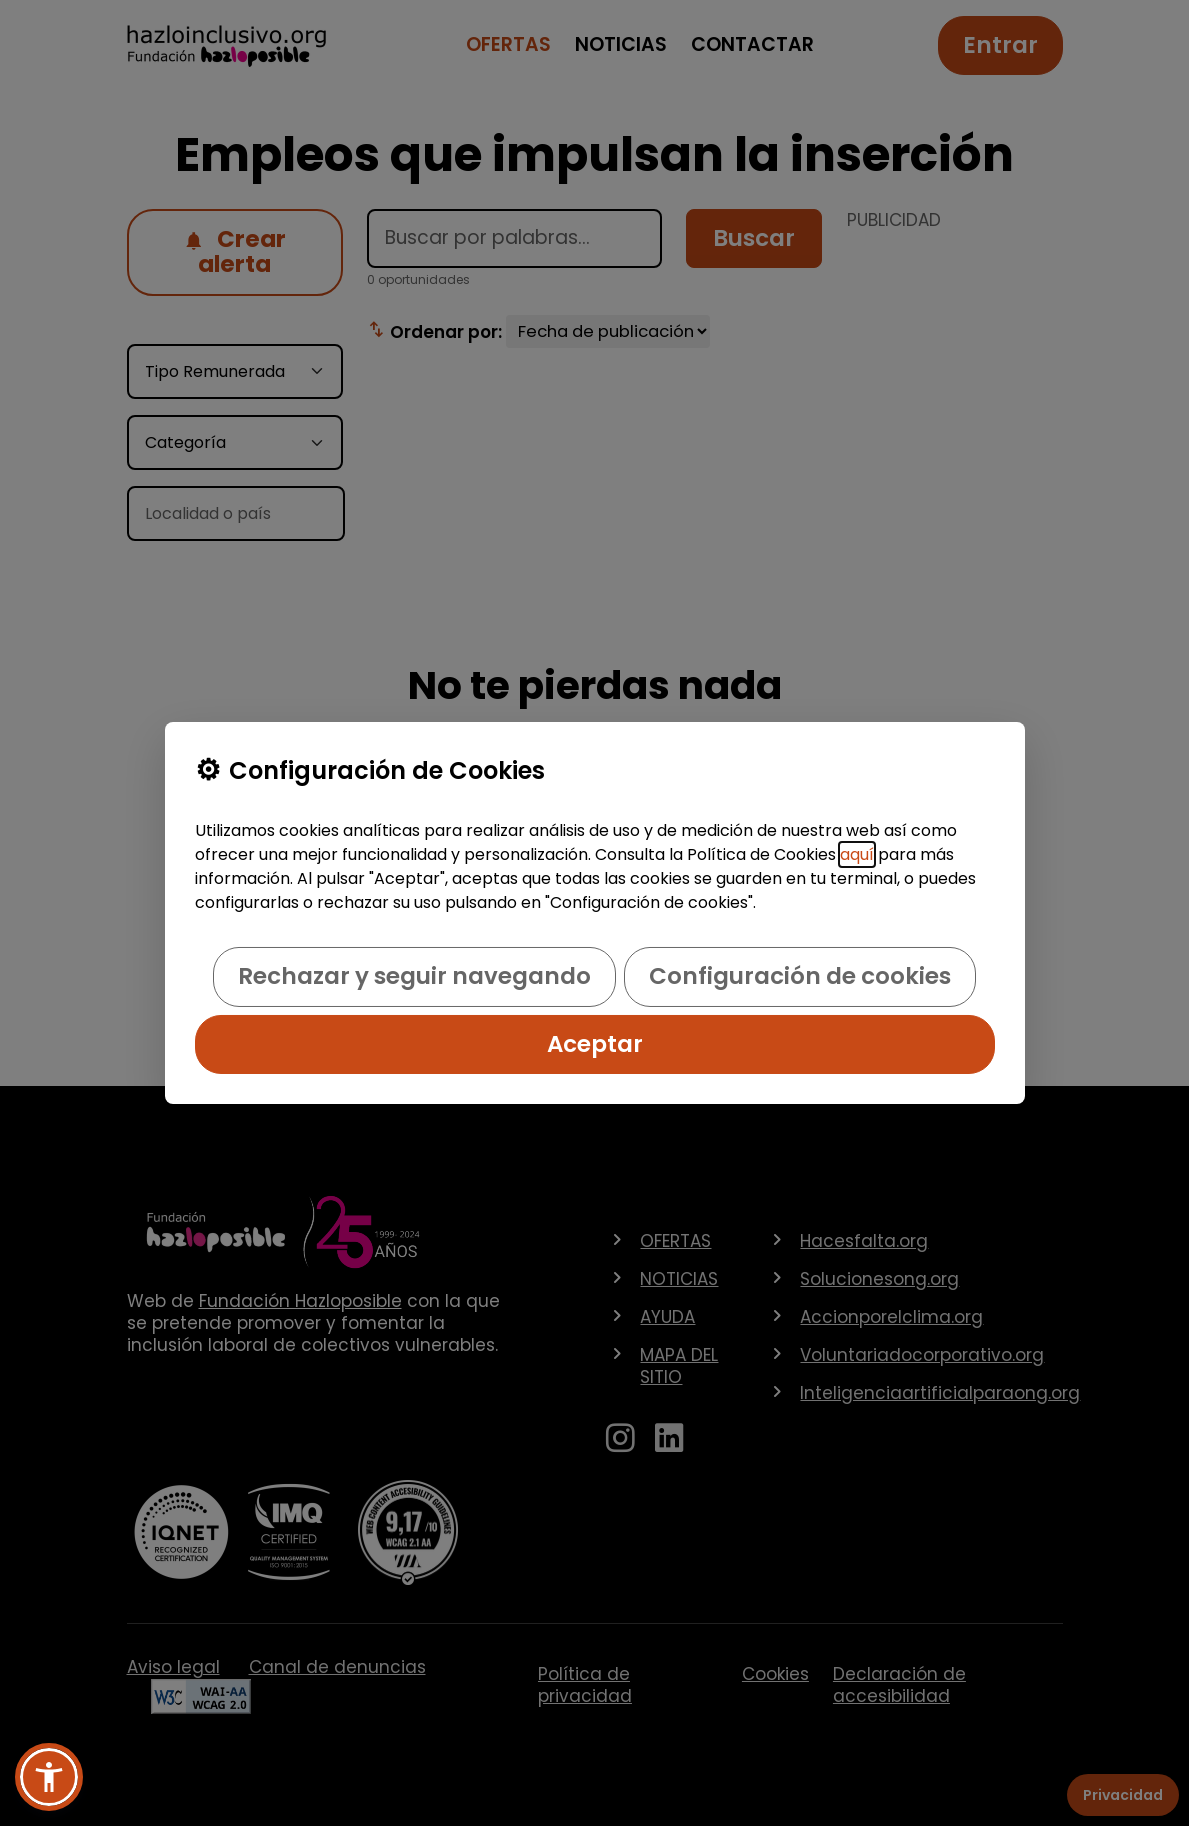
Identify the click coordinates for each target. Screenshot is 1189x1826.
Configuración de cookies (800, 976)
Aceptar (595, 1044)
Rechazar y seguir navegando (414, 976)
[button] (49, 1777)
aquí (857, 854)
